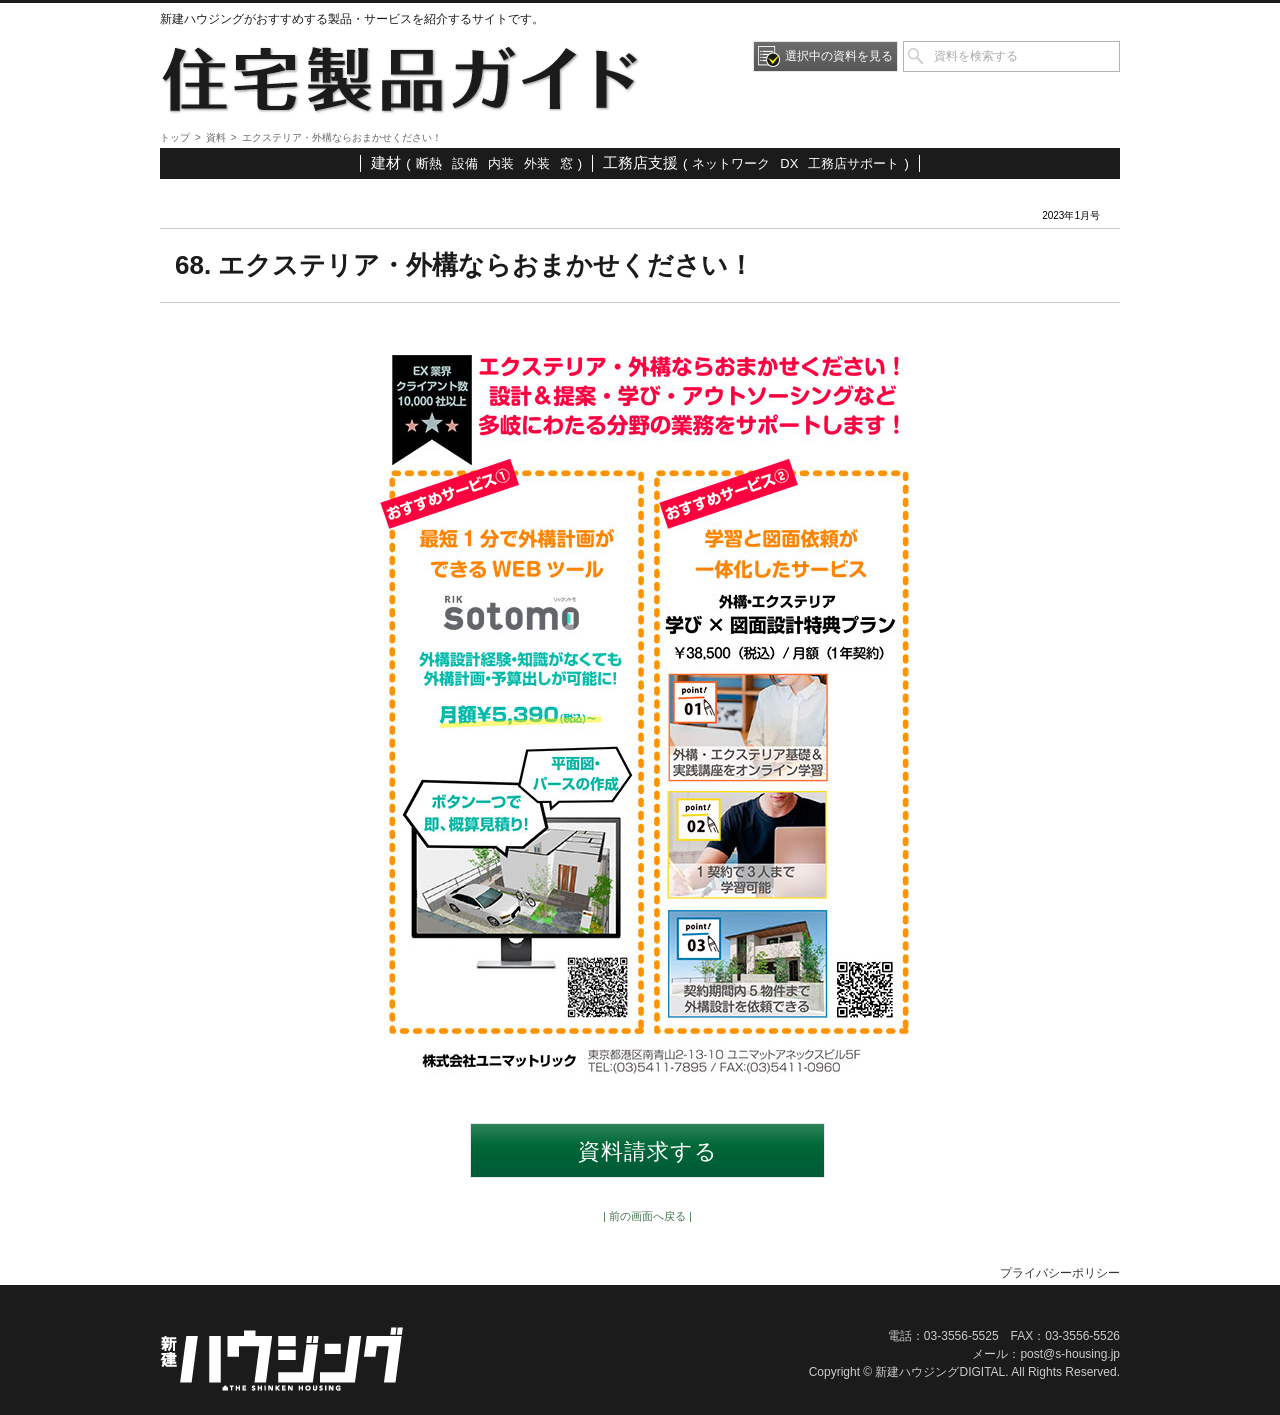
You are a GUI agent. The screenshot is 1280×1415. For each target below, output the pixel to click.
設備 (465, 163)
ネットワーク (731, 163)
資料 (216, 137)
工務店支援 (640, 162)
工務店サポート (853, 163)
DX (789, 163)
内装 (501, 163)
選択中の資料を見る (839, 56)
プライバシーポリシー (1060, 1273)
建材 (386, 162)
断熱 (429, 163)
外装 (537, 163)
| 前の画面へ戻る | (647, 1216)
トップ (175, 137)
